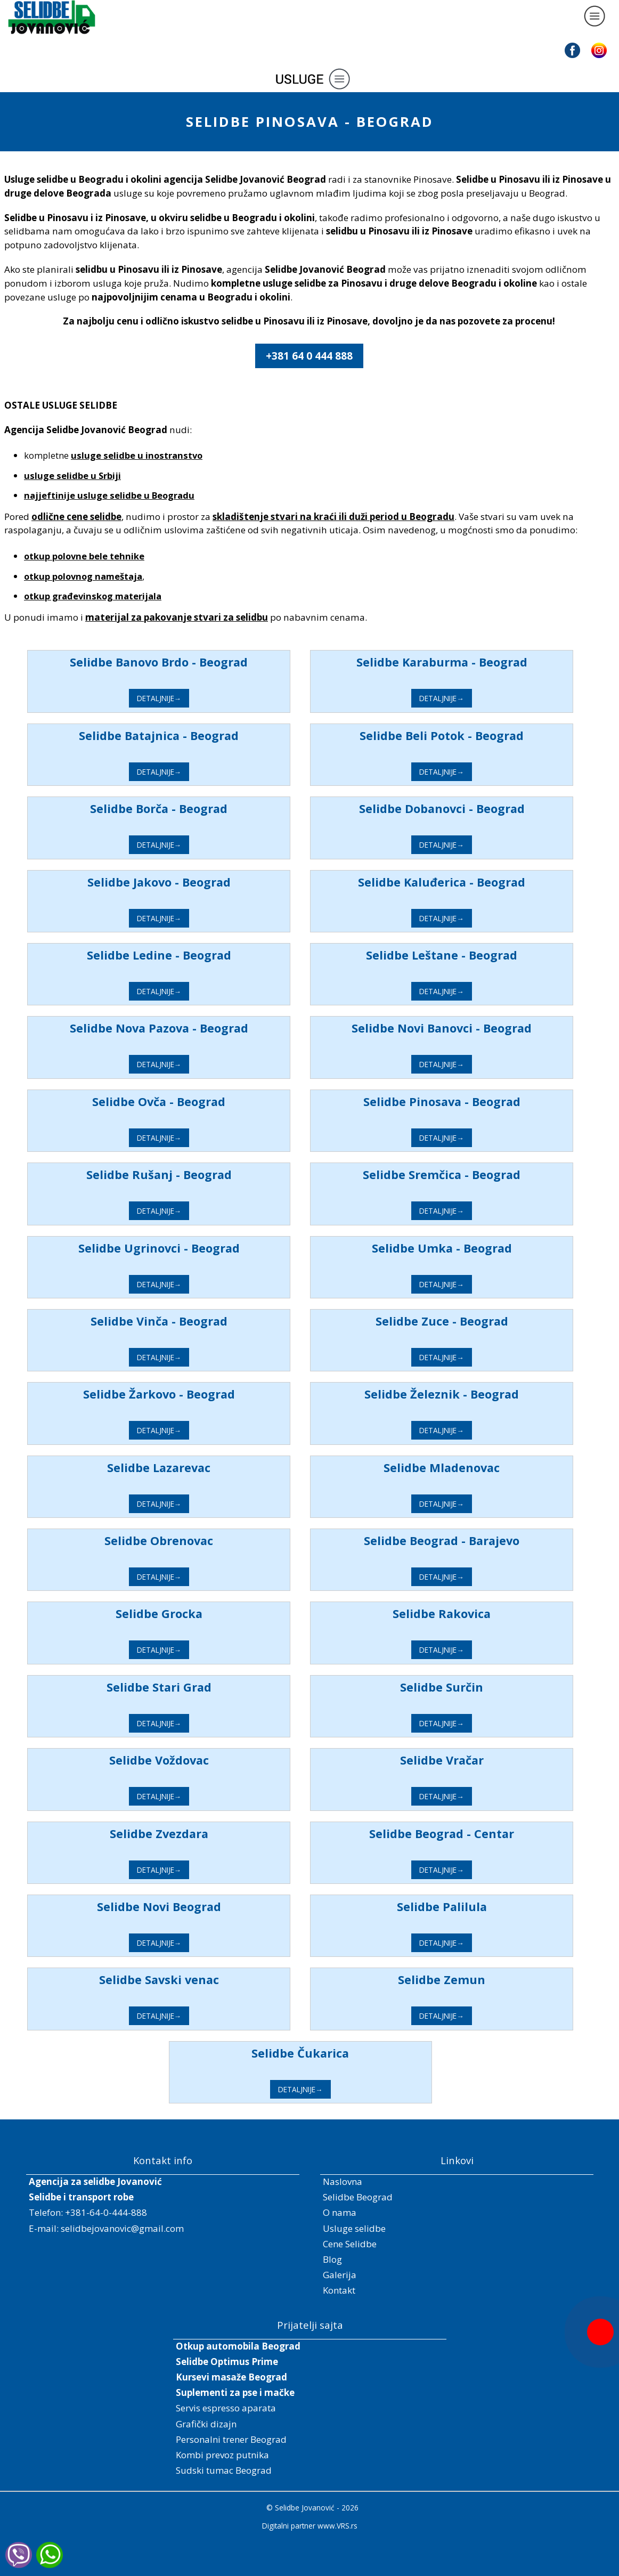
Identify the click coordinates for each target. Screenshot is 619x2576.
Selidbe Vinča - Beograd (189, 1321)
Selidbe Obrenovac (189, 1540)
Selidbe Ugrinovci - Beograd (190, 1248)
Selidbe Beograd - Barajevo (472, 1540)
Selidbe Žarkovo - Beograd (190, 1394)
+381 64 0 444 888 (309, 356)
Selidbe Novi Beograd (190, 1906)
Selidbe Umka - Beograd (472, 1248)
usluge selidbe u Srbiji (72, 475)
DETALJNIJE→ (189, 698)
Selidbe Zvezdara (190, 1833)
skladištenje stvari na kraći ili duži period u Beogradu (333, 516)
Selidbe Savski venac (190, 1979)
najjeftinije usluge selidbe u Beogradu (109, 495)
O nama (339, 2212)
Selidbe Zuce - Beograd (472, 1321)
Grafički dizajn (206, 2424)
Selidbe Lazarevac (189, 1467)
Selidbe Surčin (472, 1687)
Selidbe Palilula (472, 1906)
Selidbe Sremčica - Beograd (472, 1174)
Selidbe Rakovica (472, 1613)
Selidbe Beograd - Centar (472, 1833)
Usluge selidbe (354, 2228)
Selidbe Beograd (358, 2197)
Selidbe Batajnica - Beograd (190, 735)
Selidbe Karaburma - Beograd (472, 662)
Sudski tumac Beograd (224, 2470)
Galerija (339, 2275)
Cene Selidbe (350, 2244)
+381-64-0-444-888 (106, 2212)
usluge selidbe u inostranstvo (136, 455)
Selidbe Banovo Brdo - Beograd (190, 662)
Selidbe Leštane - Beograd (472, 955)
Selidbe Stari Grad (189, 1687)
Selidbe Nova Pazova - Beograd (190, 1028)
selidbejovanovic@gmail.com (122, 2228)
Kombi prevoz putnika (222, 2455)
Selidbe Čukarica (331, 2053)
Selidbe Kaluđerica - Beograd (472, 882)
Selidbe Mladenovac (472, 1467)
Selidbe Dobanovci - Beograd (472, 808)
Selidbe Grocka (189, 1613)
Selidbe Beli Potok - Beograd (472, 735)
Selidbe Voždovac (190, 1760)
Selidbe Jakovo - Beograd (190, 882)
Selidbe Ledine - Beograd (190, 955)
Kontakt (339, 2290)
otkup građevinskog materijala (92, 596)
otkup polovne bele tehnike (84, 556)
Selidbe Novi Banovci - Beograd (472, 1028)
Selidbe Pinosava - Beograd (472, 1101)
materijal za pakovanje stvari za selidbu (176, 617)
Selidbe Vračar (472, 1760)
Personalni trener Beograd (231, 2439)
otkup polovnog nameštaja (83, 576)
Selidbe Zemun (472, 1979)
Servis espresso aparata (226, 2408)
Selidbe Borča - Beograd (189, 808)
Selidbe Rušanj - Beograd (190, 1174)
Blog (332, 2259)
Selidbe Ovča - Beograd (189, 1101)
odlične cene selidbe (76, 516)
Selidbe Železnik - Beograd (472, 1394)
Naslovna (342, 2181)
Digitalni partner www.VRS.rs (309, 2526)
